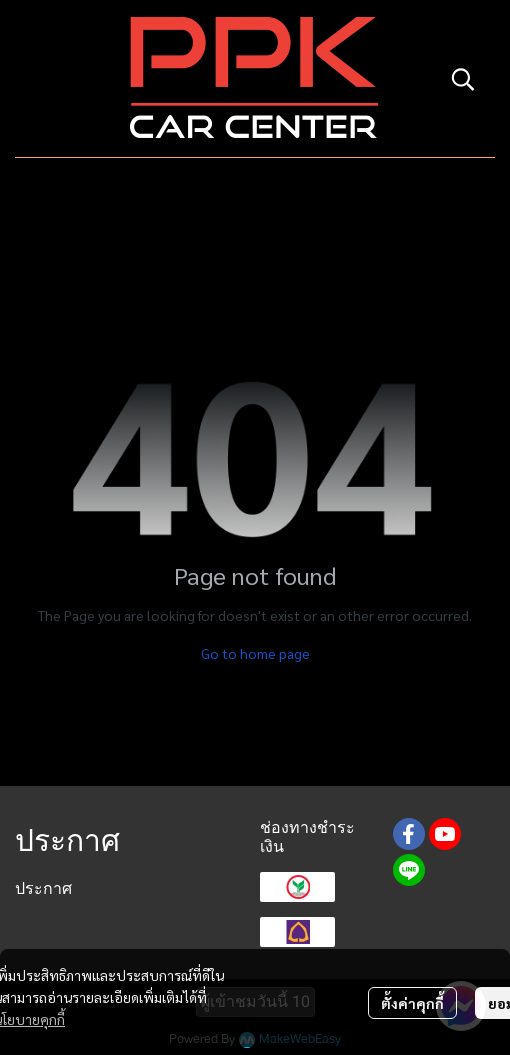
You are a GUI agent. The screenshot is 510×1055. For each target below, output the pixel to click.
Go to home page (255, 653)
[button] (463, 79)
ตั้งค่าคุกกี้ (412, 1003)
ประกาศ (43, 888)
